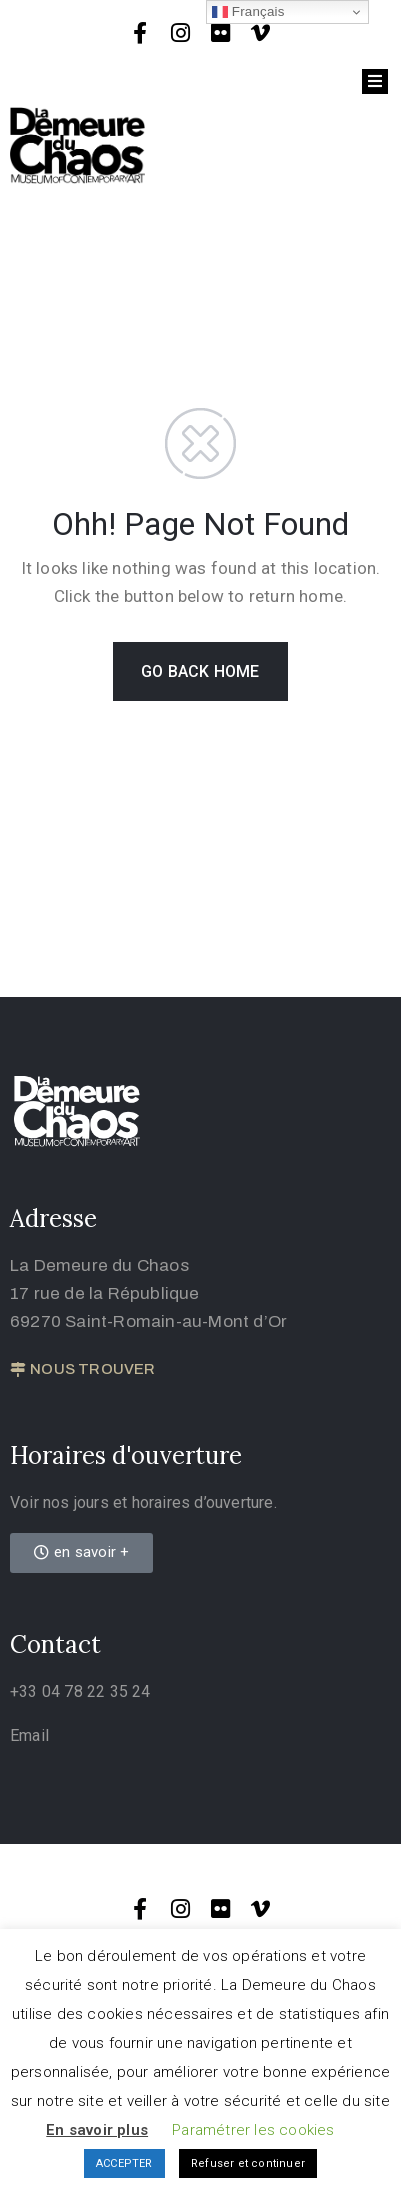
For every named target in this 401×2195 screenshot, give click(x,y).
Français (248, 12)
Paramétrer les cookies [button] (253, 2130)
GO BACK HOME (200, 671)
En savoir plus (97, 2130)
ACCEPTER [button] (124, 2163)
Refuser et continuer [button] (248, 2163)
